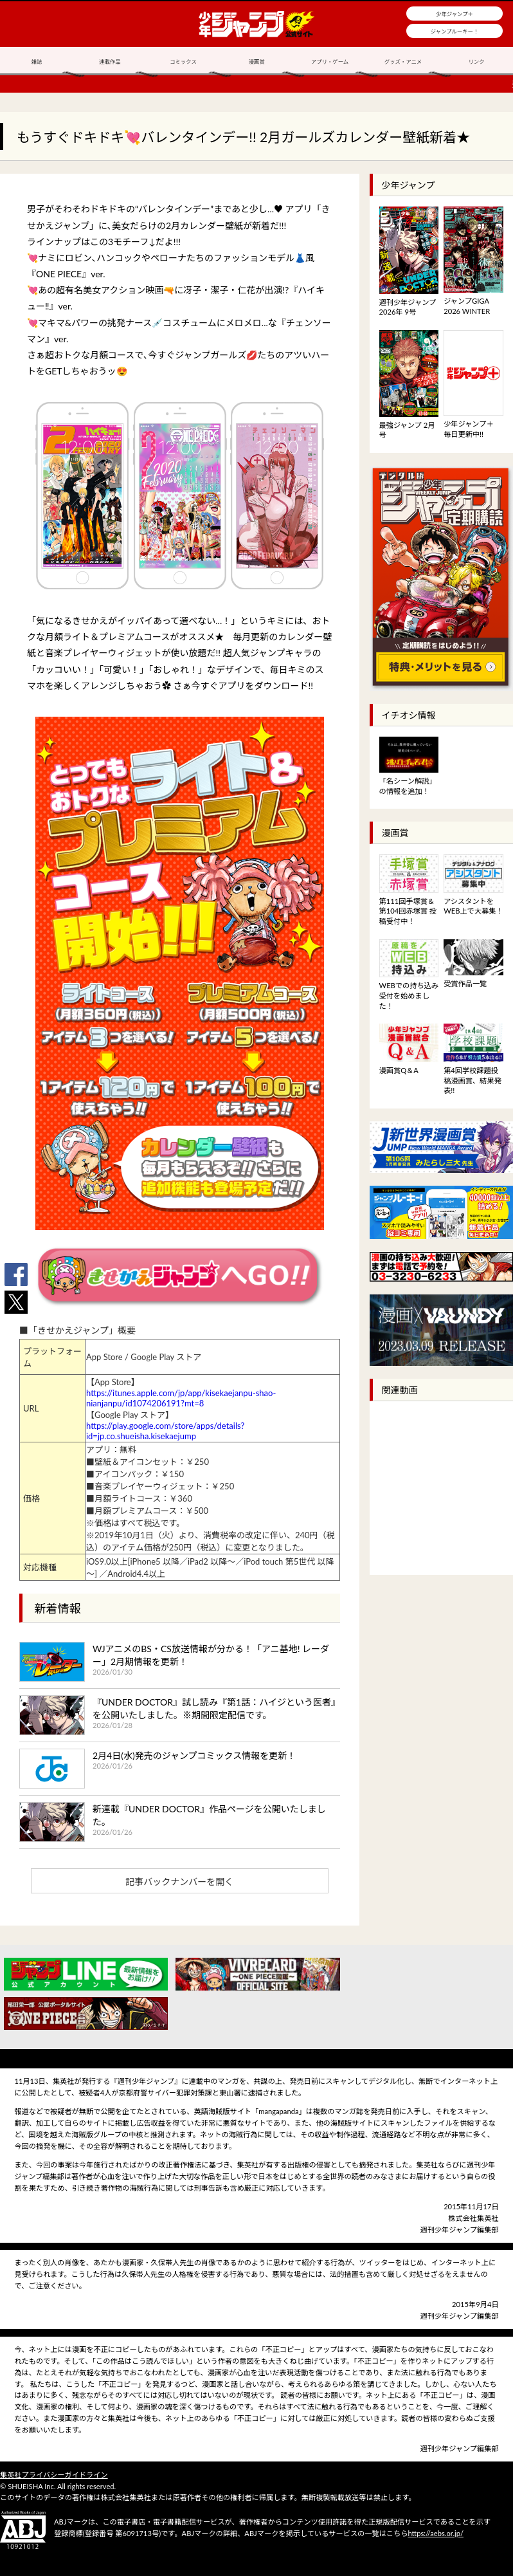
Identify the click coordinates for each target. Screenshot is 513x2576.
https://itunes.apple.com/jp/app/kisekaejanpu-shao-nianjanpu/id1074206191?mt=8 (181, 1398)
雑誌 (37, 62)
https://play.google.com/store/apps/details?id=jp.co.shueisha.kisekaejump (165, 1431)
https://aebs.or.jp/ (436, 2533)
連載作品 (110, 62)
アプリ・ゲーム (329, 62)
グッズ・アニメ (403, 62)
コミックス (183, 62)
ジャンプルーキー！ (455, 31)
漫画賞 (256, 62)
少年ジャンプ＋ (454, 14)
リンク (476, 62)
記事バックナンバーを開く (179, 1881)
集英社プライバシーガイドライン (54, 2474)
